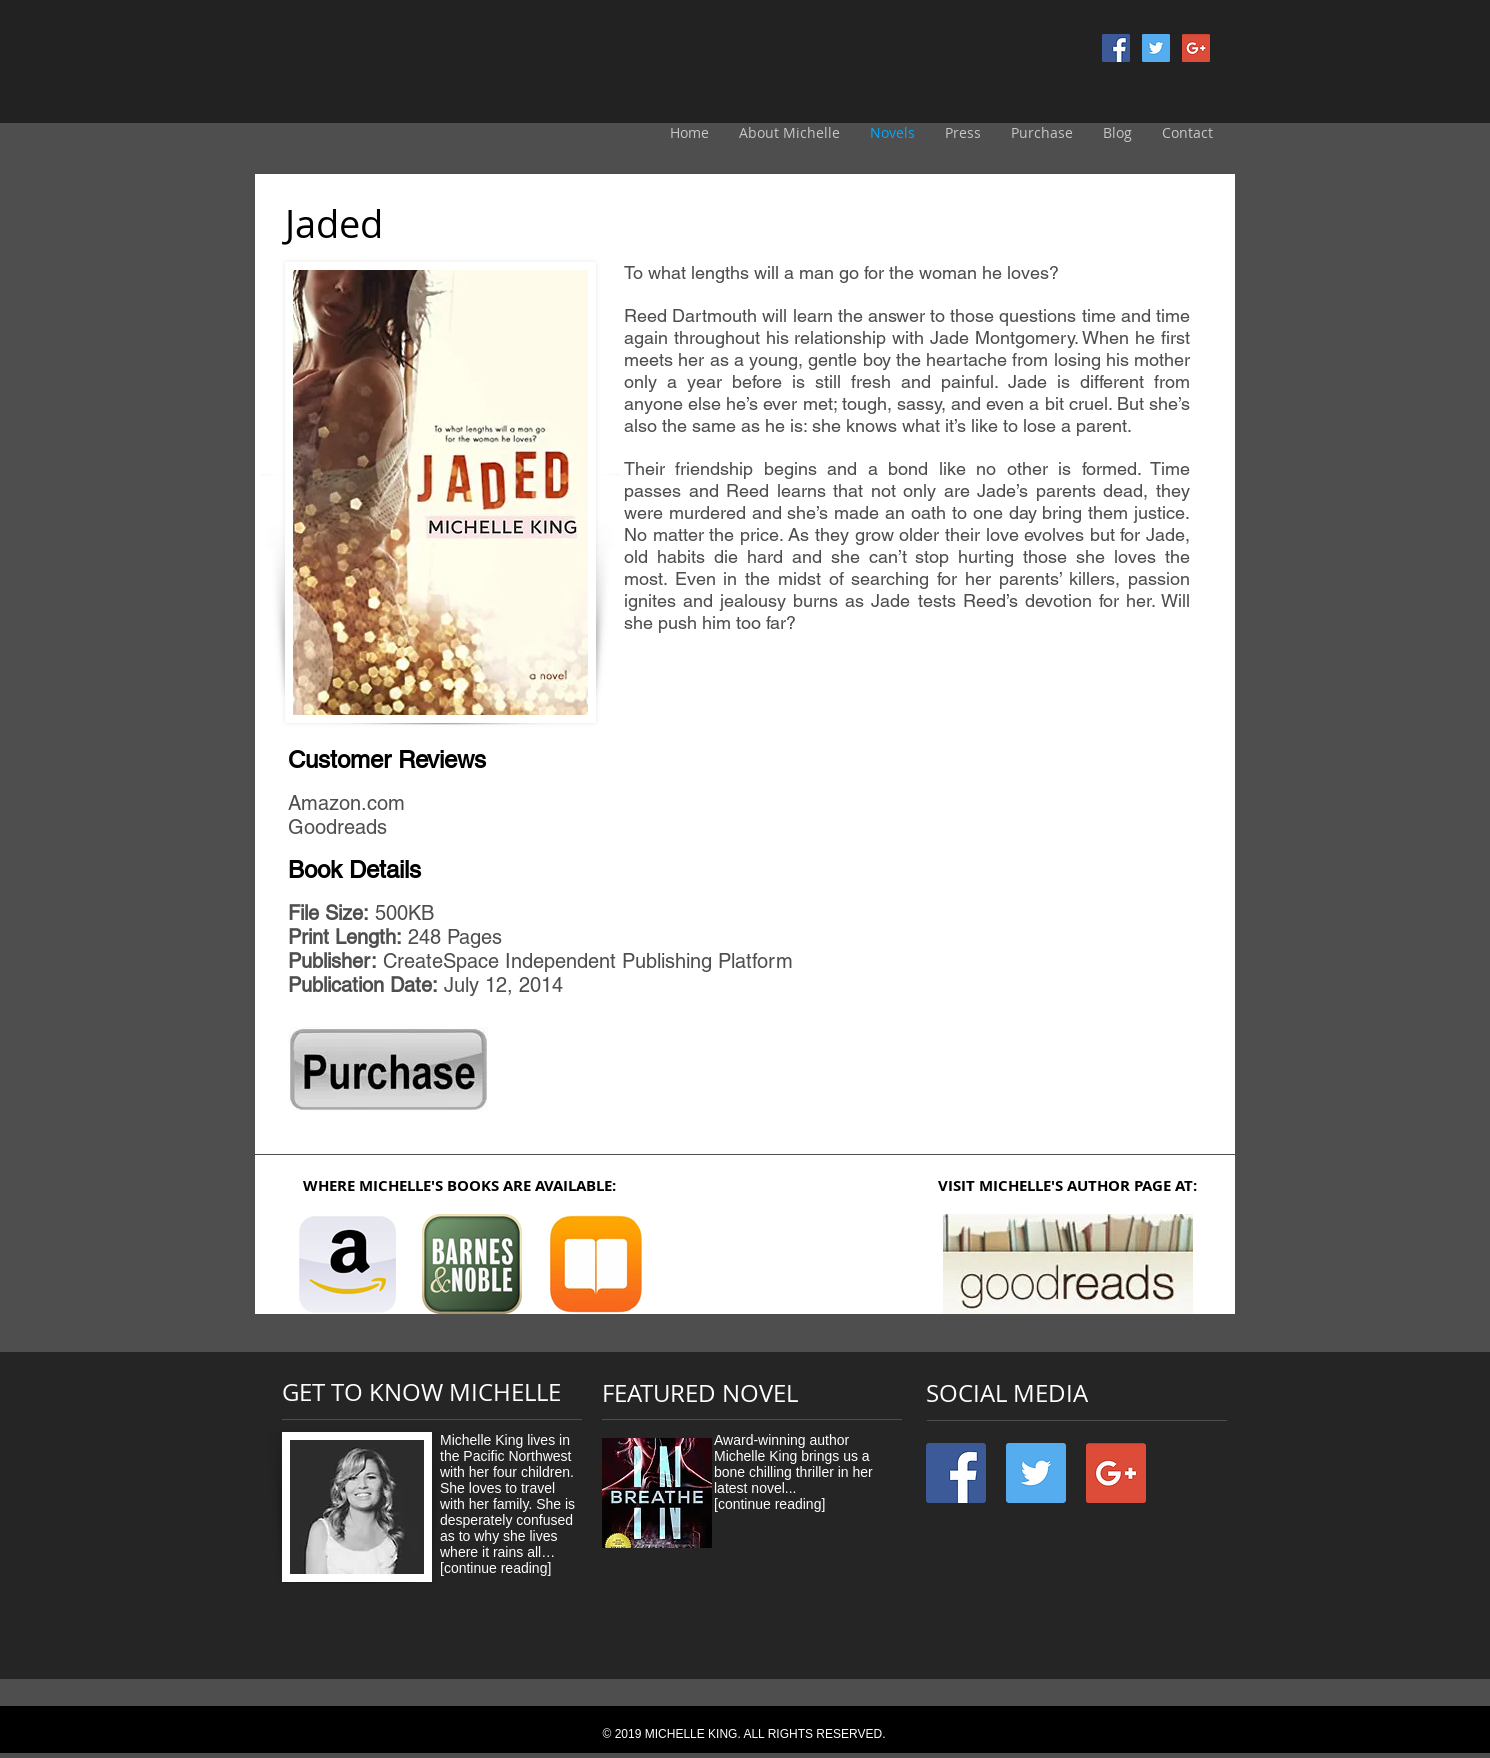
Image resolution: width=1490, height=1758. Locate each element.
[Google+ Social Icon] (1196, 48)
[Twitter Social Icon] (1156, 48)
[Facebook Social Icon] (1116, 48)
